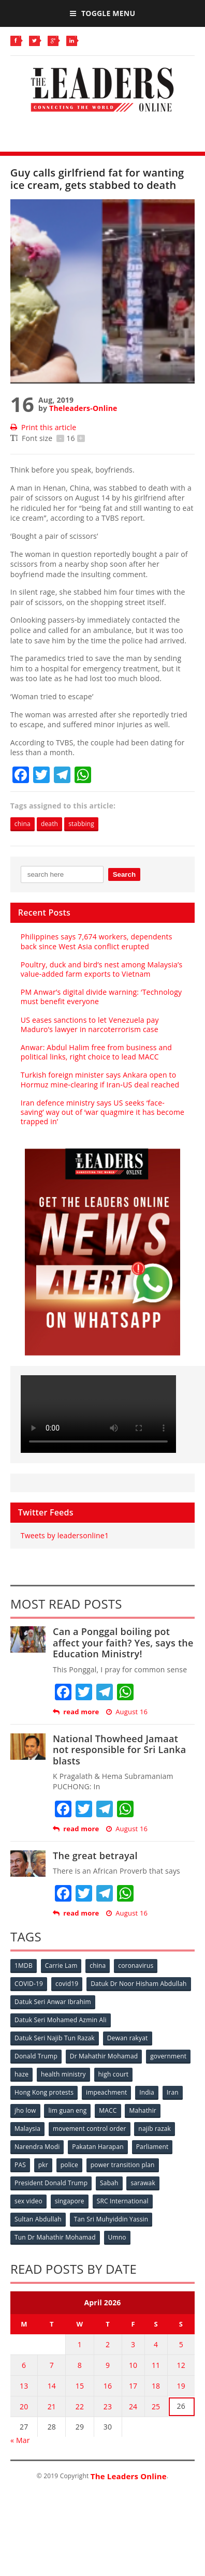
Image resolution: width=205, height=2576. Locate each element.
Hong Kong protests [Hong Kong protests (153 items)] (44, 2092)
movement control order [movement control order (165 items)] (89, 2128)
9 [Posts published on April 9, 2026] (108, 2365)
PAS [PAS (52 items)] (20, 2164)
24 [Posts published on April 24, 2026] (133, 2406)
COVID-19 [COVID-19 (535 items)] (28, 1983)
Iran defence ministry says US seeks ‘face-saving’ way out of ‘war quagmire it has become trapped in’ (102, 1112)
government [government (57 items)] (168, 2056)
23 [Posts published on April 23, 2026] (108, 2406)
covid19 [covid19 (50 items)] (66, 1983)
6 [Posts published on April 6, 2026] (24, 2365)
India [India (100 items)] (146, 2092)
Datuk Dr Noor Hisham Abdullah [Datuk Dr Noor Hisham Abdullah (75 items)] (138, 1983)
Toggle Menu (102, 13)
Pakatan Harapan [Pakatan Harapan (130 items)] (97, 2146)
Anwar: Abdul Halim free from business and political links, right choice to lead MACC (96, 1052)
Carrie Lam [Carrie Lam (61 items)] (61, 1965)
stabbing (81, 823)
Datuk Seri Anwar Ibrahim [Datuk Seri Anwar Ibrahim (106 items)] (52, 2001)
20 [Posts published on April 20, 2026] (24, 2406)
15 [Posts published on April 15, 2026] (80, 2386)
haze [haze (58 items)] (21, 2074)
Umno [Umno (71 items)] (117, 2237)
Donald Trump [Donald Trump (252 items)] (35, 2056)
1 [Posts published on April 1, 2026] (80, 2344)
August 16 (127, 1712)
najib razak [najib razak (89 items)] (154, 2128)
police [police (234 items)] (69, 2164)
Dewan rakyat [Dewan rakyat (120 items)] (127, 2038)
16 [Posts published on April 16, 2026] (108, 2386)
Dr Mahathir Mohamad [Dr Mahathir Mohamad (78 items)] (104, 2056)
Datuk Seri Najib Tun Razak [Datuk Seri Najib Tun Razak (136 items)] (54, 2038)
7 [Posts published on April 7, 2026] (52, 2365)
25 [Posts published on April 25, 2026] (156, 2406)
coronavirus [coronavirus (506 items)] (135, 1965)
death (49, 823)
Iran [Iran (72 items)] (173, 2092)
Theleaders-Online (83, 408)
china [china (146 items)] (98, 1965)
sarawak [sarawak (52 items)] (142, 2182)
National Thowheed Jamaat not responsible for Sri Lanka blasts (119, 1749)
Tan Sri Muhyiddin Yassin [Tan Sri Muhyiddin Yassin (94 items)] (111, 2219)
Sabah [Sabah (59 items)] (109, 2182)
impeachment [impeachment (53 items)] (106, 2092)
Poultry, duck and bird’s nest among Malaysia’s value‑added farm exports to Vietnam (102, 969)
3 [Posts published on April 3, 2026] (133, 2344)
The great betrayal (95, 1855)
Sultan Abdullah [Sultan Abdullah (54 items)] (38, 2219)
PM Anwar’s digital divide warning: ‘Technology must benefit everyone (101, 996)
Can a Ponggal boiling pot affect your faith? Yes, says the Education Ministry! (123, 1642)
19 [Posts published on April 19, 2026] (181, 2386)
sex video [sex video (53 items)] (28, 2201)
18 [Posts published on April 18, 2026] (156, 2386)
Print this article (43, 427)
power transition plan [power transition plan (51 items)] (123, 2164)
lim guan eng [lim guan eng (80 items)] (67, 2110)
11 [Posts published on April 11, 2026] (156, 2365)
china (22, 823)
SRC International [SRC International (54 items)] (123, 2201)
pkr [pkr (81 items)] (43, 2164)
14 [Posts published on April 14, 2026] (52, 2386)
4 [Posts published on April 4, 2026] (156, 2344)
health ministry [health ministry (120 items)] (63, 2074)
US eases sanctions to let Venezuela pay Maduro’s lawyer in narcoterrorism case (90, 1024)
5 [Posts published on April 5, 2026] (181, 2344)
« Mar (20, 2440)
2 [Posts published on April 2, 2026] (108, 2344)
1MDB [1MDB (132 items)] (23, 1965)
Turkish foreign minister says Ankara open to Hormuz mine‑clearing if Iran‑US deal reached (100, 1079)
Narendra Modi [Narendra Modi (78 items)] (37, 2146)
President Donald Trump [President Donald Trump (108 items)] (50, 2182)
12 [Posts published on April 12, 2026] (181, 2365)
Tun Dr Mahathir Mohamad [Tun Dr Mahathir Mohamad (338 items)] (55, 2237)
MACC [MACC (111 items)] (107, 2110)
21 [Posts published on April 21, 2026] (52, 2406)
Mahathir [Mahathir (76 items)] (142, 2110)
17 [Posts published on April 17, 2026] (133, 2386)
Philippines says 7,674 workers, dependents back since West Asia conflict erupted (96, 941)
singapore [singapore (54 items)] (69, 2201)
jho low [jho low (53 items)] (25, 2110)
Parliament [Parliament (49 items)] (152, 2146)
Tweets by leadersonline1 (65, 1535)
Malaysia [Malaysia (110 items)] (27, 2128)
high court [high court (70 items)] (113, 2074)
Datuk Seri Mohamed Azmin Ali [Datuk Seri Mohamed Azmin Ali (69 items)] (60, 2019)
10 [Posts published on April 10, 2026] (133, 2365)
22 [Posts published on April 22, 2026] (80, 2406)
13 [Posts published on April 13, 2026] (24, 2386)
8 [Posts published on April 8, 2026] (80, 2365)
